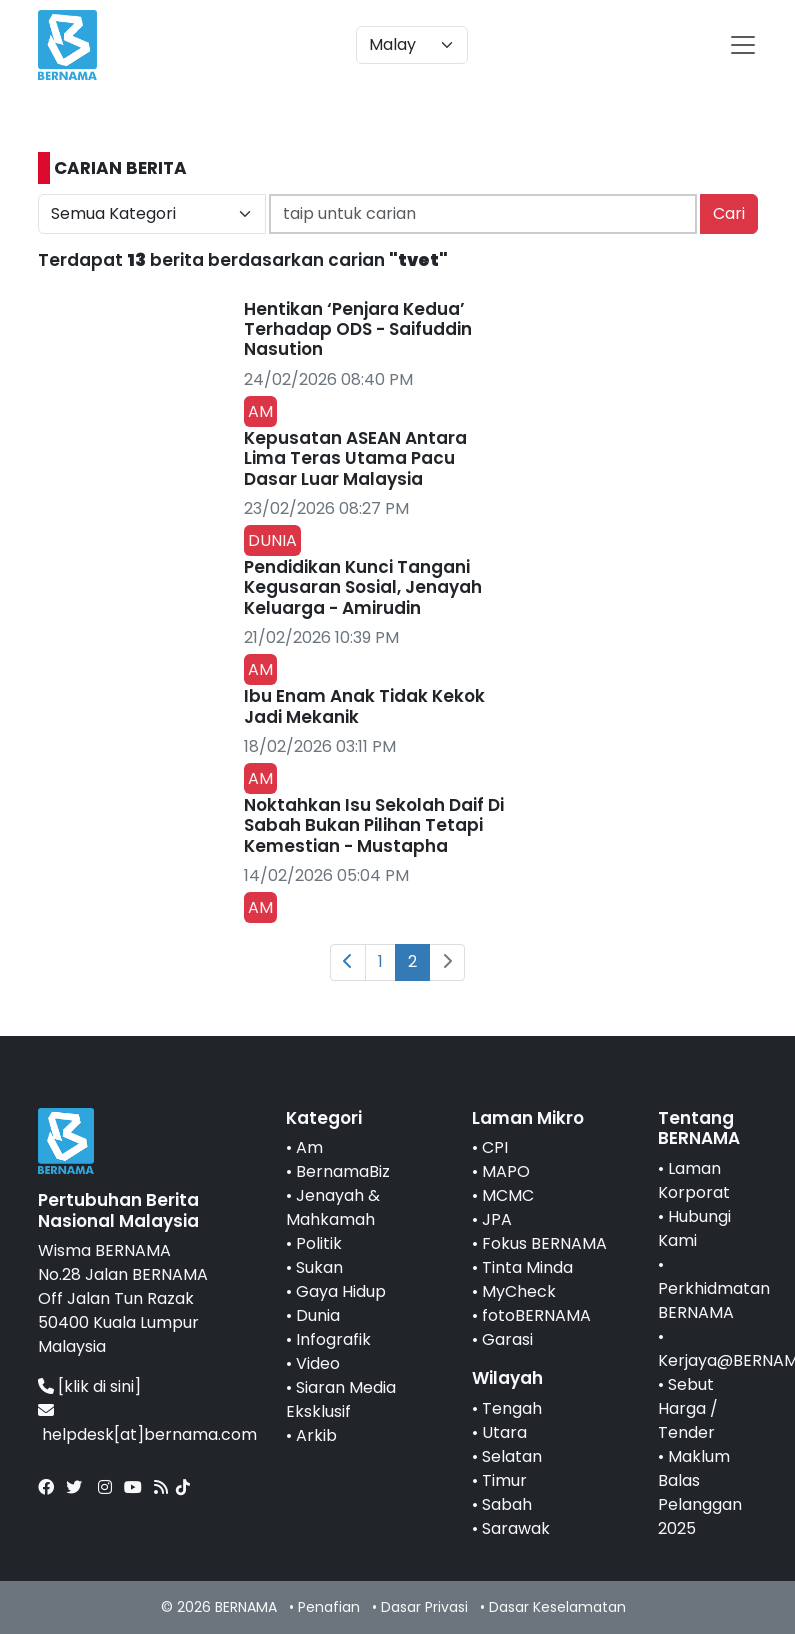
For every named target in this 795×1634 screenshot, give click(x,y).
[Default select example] (412, 45)
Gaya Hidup (341, 1291)
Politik (319, 1243)
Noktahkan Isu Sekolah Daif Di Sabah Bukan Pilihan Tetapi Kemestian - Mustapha (374, 825)
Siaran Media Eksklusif (341, 1399)
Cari (729, 213)
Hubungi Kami (694, 1228)
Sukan (319, 1267)
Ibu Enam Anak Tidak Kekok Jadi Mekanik (364, 706)
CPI (495, 1147)
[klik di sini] (99, 1386)
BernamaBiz (343, 1171)
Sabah (507, 1504)
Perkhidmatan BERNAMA (714, 1300)
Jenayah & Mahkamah (333, 1207)
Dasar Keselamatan (557, 1607)
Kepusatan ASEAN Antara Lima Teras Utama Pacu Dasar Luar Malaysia (355, 458)
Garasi (507, 1339)
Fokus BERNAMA (544, 1243)
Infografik (333, 1339)
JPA (497, 1219)
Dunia (318, 1315)
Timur (504, 1480)
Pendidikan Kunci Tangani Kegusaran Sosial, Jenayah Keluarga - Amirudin (363, 587)
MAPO (506, 1171)
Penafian (329, 1607)
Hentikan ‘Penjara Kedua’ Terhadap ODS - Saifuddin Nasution (358, 329)
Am (309, 1147)
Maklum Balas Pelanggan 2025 (700, 1492)
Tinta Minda (527, 1267)
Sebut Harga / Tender (688, 1408)
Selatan (512, 1456)
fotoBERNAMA (536, 1315)
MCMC (508, 1195)
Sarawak (516, 1528)
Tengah (512, 1408)
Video (318, 1363)
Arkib (316, 1435)
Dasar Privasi (424, 1607)
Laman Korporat (694, 1180)
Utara (504, 1432)
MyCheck (519, 1291)
